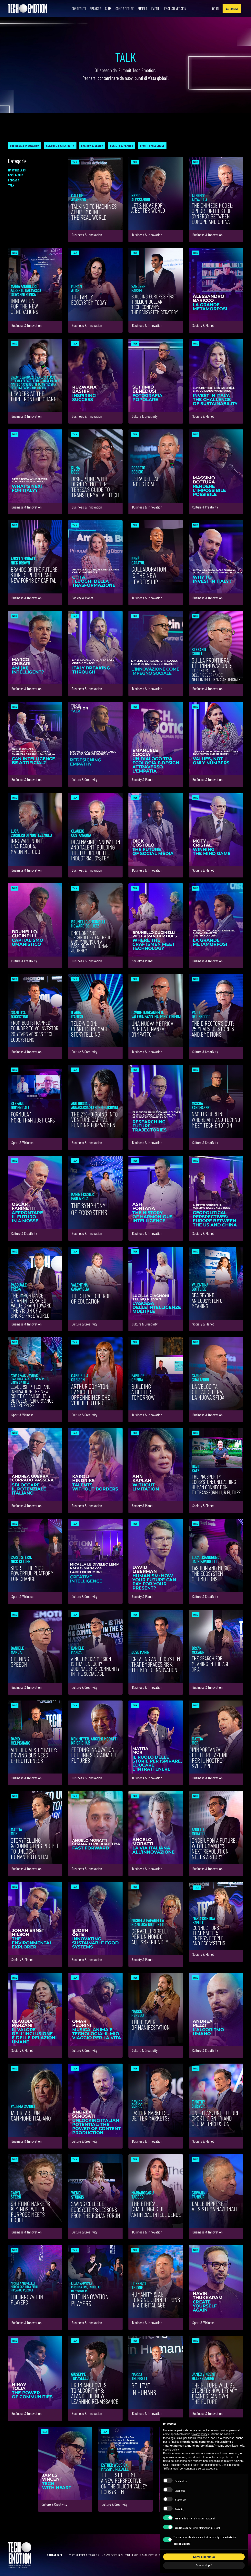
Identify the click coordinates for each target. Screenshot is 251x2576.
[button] (231, 8)
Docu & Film (15, 175)
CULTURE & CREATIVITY (60, 145)
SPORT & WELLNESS (152, 145)
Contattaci (54, 2555)
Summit (141, 8)
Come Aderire (123, 8)
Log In (213, 8)
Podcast (13, 180)
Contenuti (75, 8)
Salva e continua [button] (204, 2556)
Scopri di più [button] (204, 2565)
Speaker (93, 8)
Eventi (156, 8)
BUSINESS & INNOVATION (24, 145)
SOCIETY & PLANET (121, 145)
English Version (177, 8)
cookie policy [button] (171, 2449)
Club (106, 8)
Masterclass (16, 170)
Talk (11, 185)
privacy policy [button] (199, 2434)
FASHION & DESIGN (92, 145)
